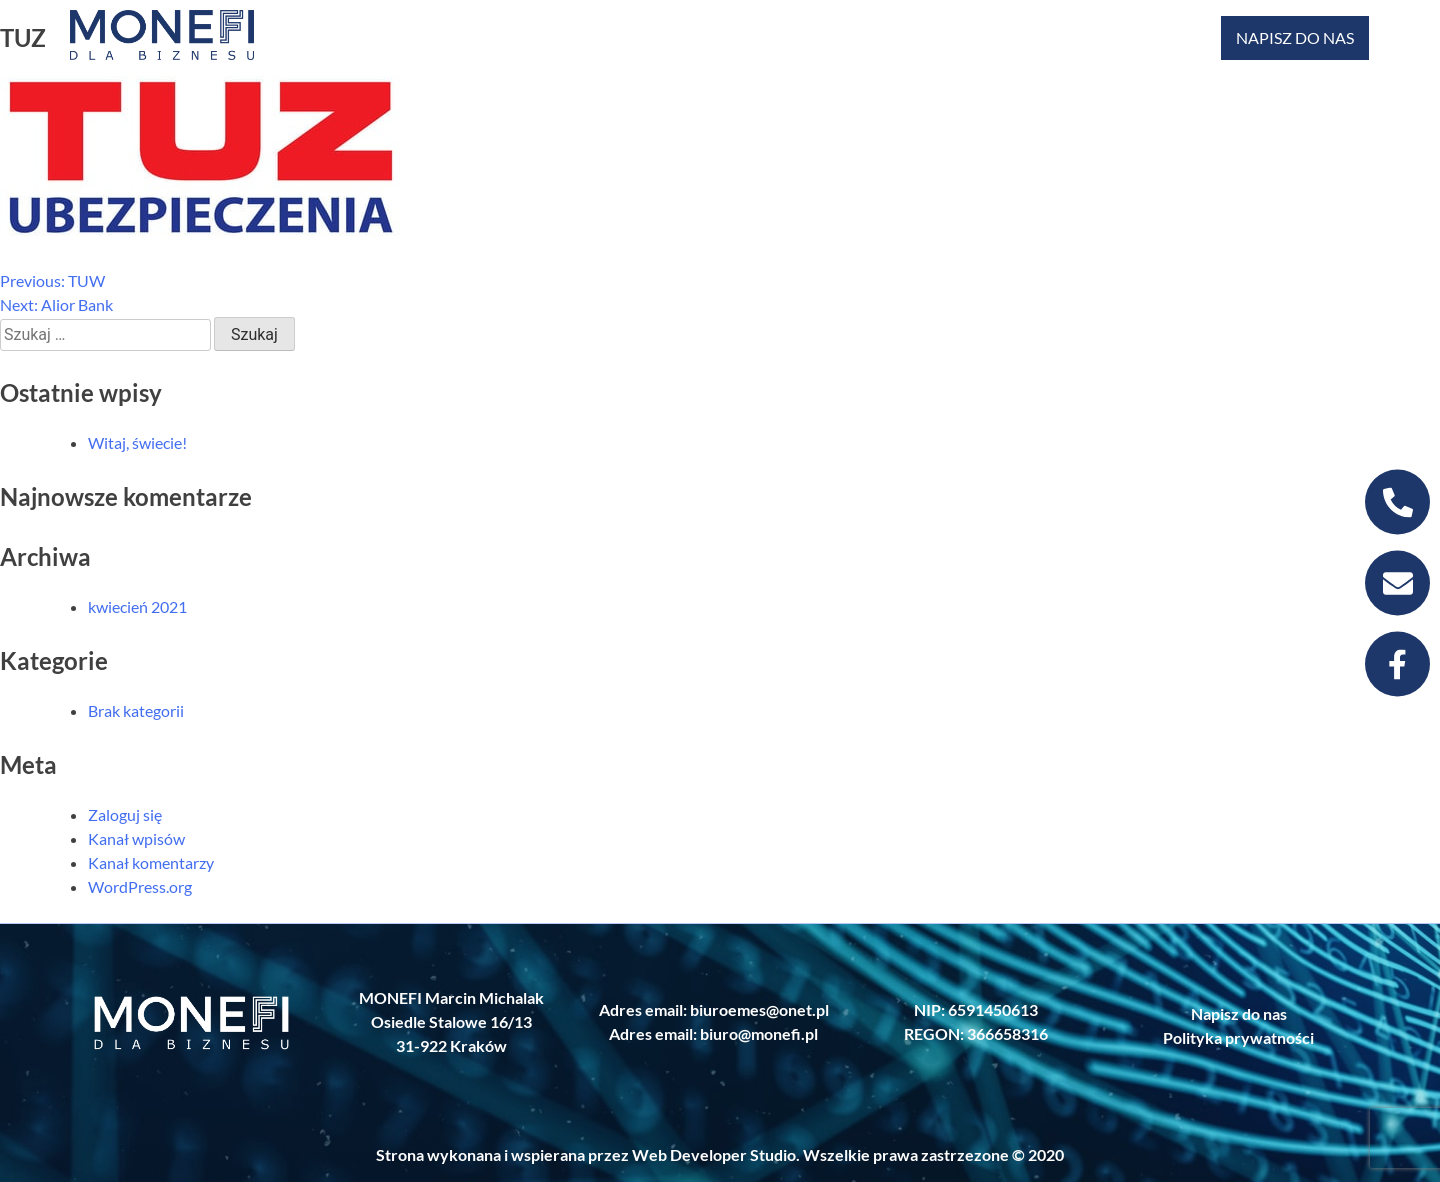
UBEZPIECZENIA (774, 37)
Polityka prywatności (1238, 1037)
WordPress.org (140, 886)
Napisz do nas (1239, 1013)
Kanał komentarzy (151, 862)
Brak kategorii (136, 710)
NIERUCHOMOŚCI (461, 37)
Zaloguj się (125, 814)
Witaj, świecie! (137, 442)
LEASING (893, 37)
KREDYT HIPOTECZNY (320, 37)
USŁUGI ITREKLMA (1166, 37)
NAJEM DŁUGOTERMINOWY (1028, 37)
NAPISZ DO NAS (1295, 37)
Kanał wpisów (136, 838)
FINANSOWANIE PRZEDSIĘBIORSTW (620, 37)
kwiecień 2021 (137, 606)
